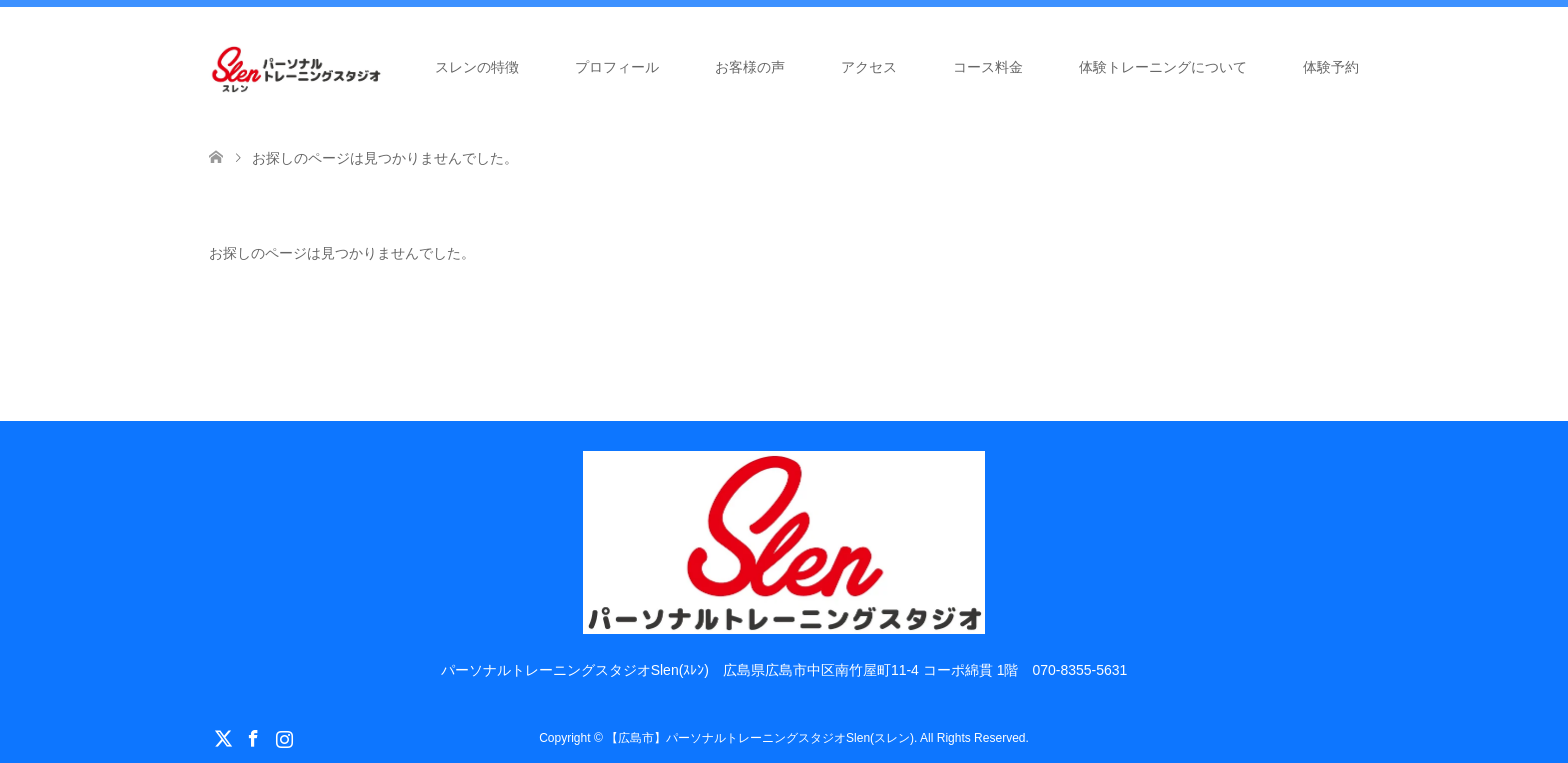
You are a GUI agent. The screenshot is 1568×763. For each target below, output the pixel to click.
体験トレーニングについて (1163, 67)
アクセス (869, 67)
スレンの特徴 (477, 67)
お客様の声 (750, 67)
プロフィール (617, 67)
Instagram (284, 737)
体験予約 (1331, 67)
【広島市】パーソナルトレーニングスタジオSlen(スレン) (760, 738)
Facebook (253, 737)
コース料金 (988, 67)
